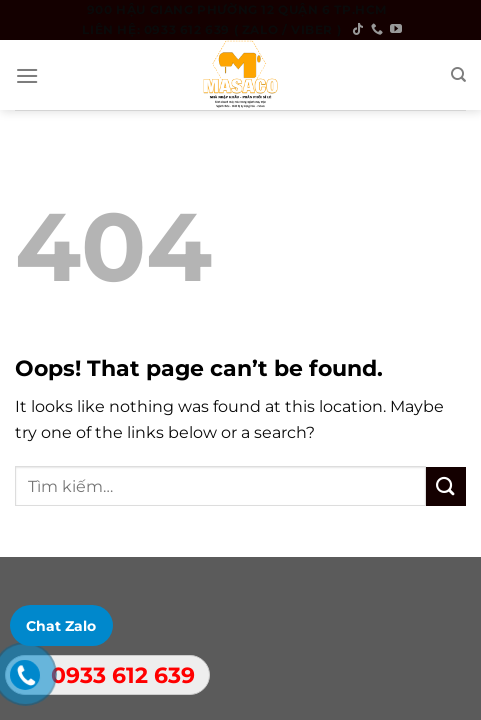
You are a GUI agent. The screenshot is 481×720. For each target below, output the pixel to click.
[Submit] (446, 486)
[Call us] (377, 30)
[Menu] (27, 75)
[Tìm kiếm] (458, 75)
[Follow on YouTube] (396, 30)
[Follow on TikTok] (358, 30)
